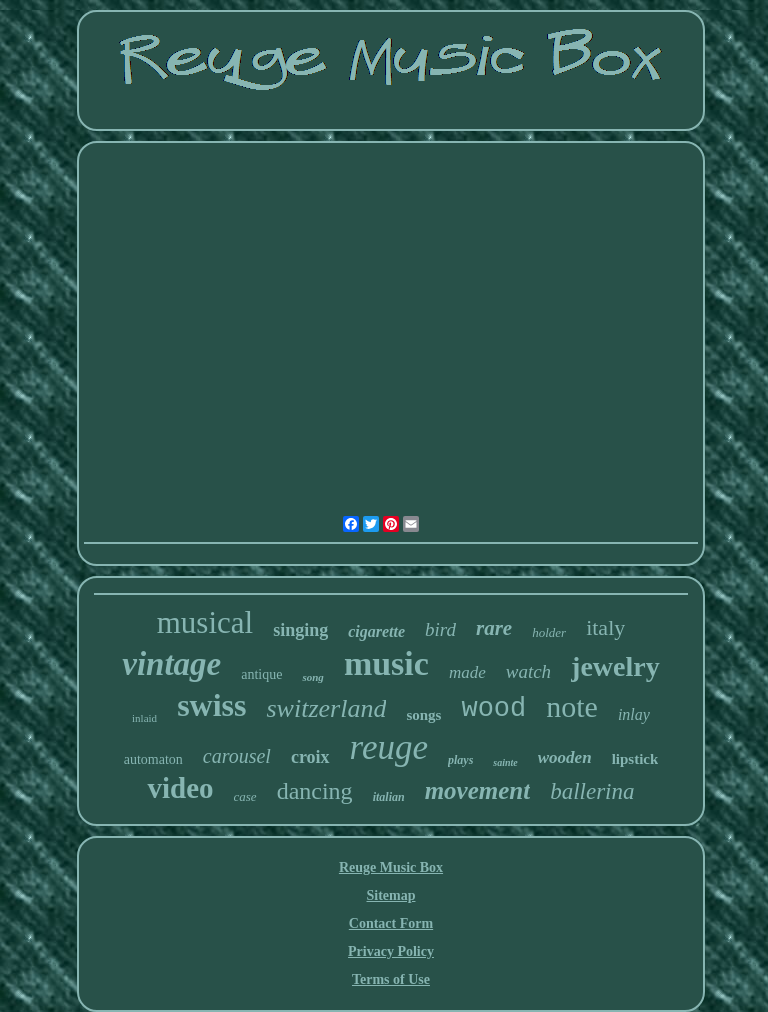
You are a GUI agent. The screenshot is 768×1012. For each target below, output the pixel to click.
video (180, 788)
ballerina (592, 791)
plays (460, 760)
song (312, 677)
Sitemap (390, 895)
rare (494, 628)
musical (205, 622)
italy (605, 627)
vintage (171, 664)
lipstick (635, 759)
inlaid (144, 718)
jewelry (615, 666)
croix (310, 757)
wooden (565, 757)
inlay (634, 714)
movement (478, 790)
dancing (315, 791)
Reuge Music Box (391, 867)
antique (261, 674)
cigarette (376, 631)
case (245, 796)
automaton (153, 759)
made (467, 672)
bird (440, 629)
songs (423, 715)
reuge (389, 747)
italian (389, 797)
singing (300, 630)
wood (493, 709)
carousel (237, 756)
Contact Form (391, 923)
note (572, 706)
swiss (211, 705)
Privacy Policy (391, 951)
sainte (505, 762)
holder (549, 632)
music (386, 663)
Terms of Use (391, 979)
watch (528, 671)
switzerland (326, 708)
